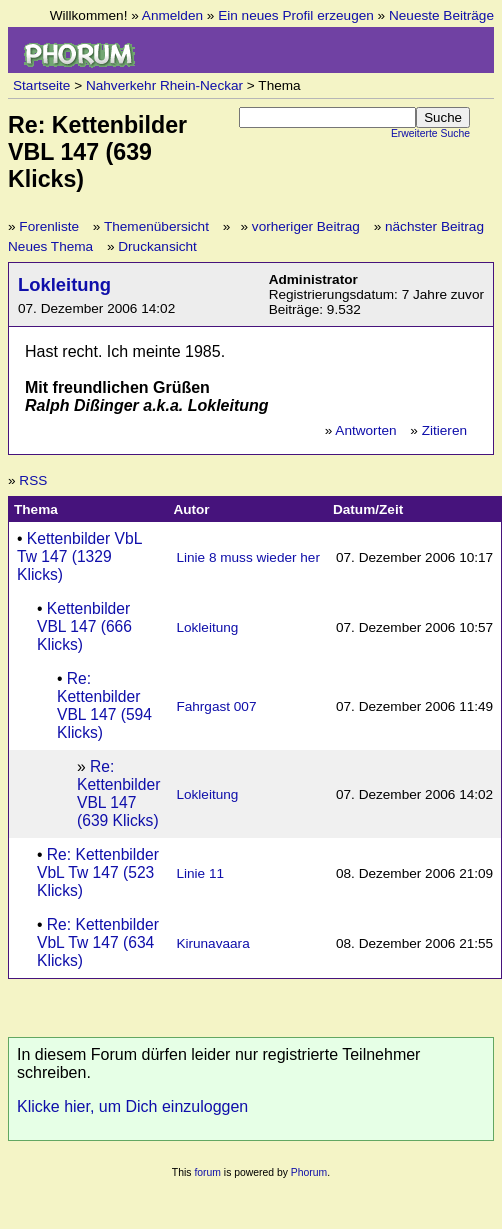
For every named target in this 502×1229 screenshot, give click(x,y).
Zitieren (444, 430)
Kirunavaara (212, 943)
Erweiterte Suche (430, 133)
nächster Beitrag (434, 226)
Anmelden (172, 15)
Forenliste (49, 226)
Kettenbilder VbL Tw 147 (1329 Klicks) (79, 556)
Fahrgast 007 (216, 706)
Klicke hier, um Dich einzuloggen (132, 1106)
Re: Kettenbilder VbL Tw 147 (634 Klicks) (98, 942)
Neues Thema (50, 246)
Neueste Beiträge (441, 15)
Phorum (309, 1172)
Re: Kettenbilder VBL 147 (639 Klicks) (118, 793)
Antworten (365, 430)
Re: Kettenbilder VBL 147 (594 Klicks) (104, 705)
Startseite (41, 85)
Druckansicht (157, 246)
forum (207, 1172)
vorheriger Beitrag (306, 226)
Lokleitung (64, 284)
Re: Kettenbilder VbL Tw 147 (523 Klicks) (98, 872)
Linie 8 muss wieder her (248, 557)
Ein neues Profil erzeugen (296, 15)
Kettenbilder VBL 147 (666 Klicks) (84, 626)
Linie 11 (200, 873)
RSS (33, 480)
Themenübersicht (156, 226)
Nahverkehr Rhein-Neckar (164, 85)
